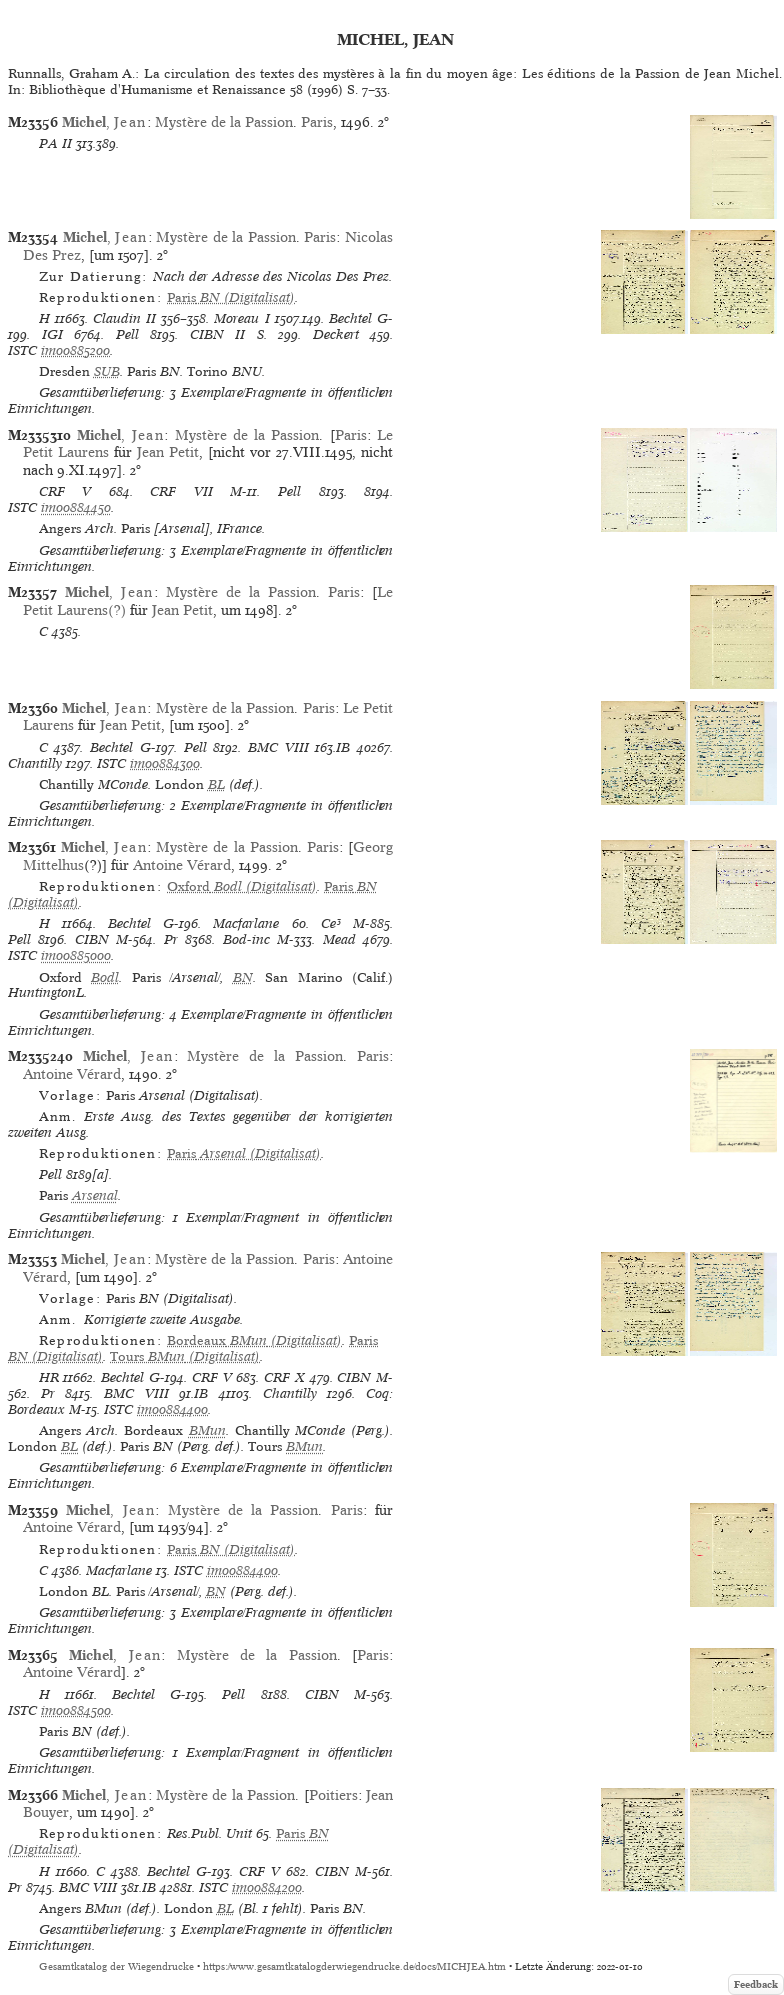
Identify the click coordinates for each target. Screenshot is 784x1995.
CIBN (92, 939)
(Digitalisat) (231, 297)
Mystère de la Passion (224, 122)
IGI (52, 334)
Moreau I (241, 318)
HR (49, 1377)
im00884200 (267, 1887)
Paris (317, 122)
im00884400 (172, 1409)
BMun (207, 1430)
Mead (339, 939)
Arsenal (95, 1195)
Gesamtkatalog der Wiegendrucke (116, 1966)
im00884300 (165, 763)
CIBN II (218, 334)
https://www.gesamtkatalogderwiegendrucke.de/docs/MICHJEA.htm (354, 1966)
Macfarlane (246, 923)
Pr (171, 939)
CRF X (284, 1377)
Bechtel (350, 318)
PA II (55, 143)
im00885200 (75, 350)
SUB (107, 371)
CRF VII (181, 491)
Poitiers (333, 1795)
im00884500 (76, 1710)
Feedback (756, 1984)
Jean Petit (168, 452)
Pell (127, 334)
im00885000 (76, 955)
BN (243, 977)
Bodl (105, 977)
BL (216, 784)
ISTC (22, 350)
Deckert (336, 334)
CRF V (65, 491)
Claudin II (124, 318)
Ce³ (331, 923)
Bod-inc (246, 939)
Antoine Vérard (182, 865)
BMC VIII (278, 747)
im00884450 (76, 507)
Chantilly (35, 763)
